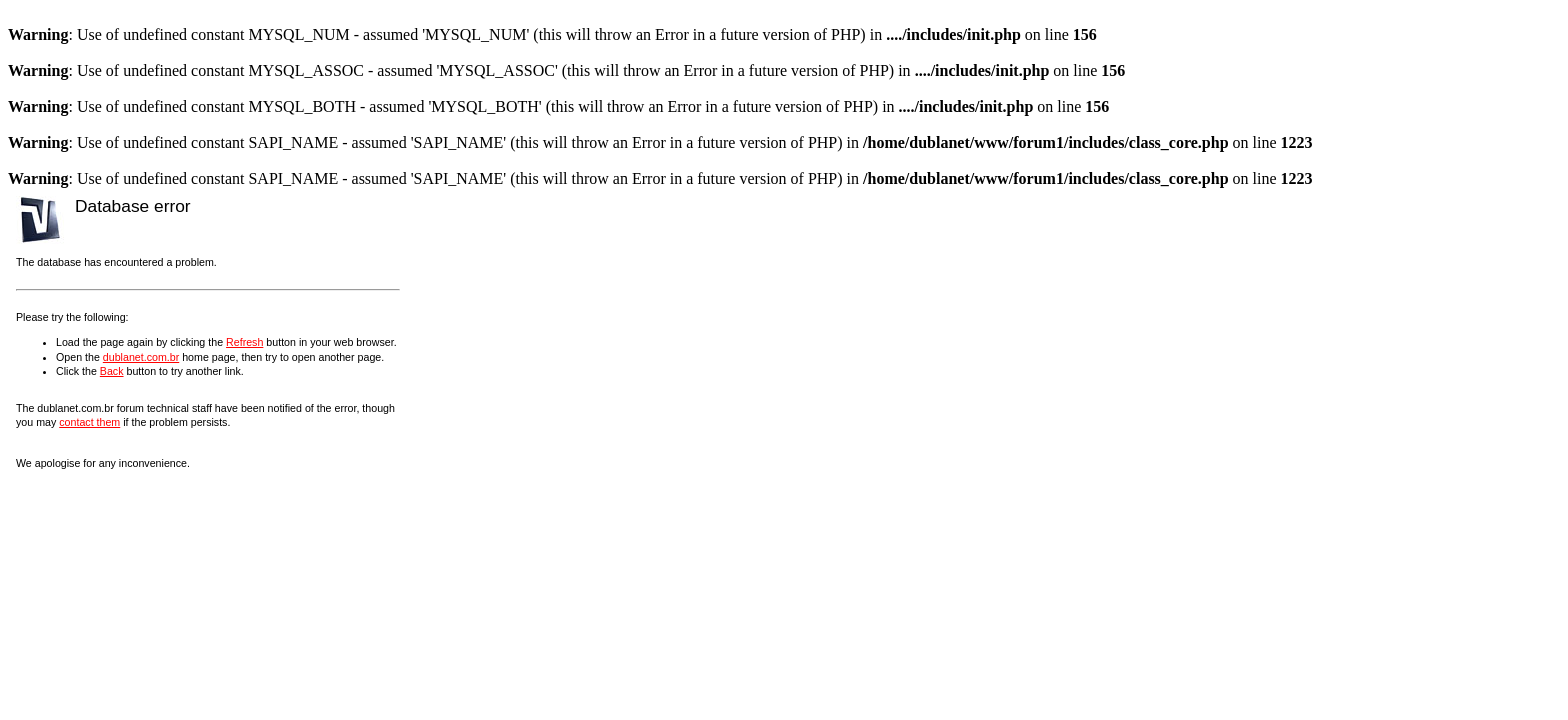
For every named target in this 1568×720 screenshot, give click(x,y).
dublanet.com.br (141, 357)
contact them (89, 422)
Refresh (244, 342)
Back (112, 371)
